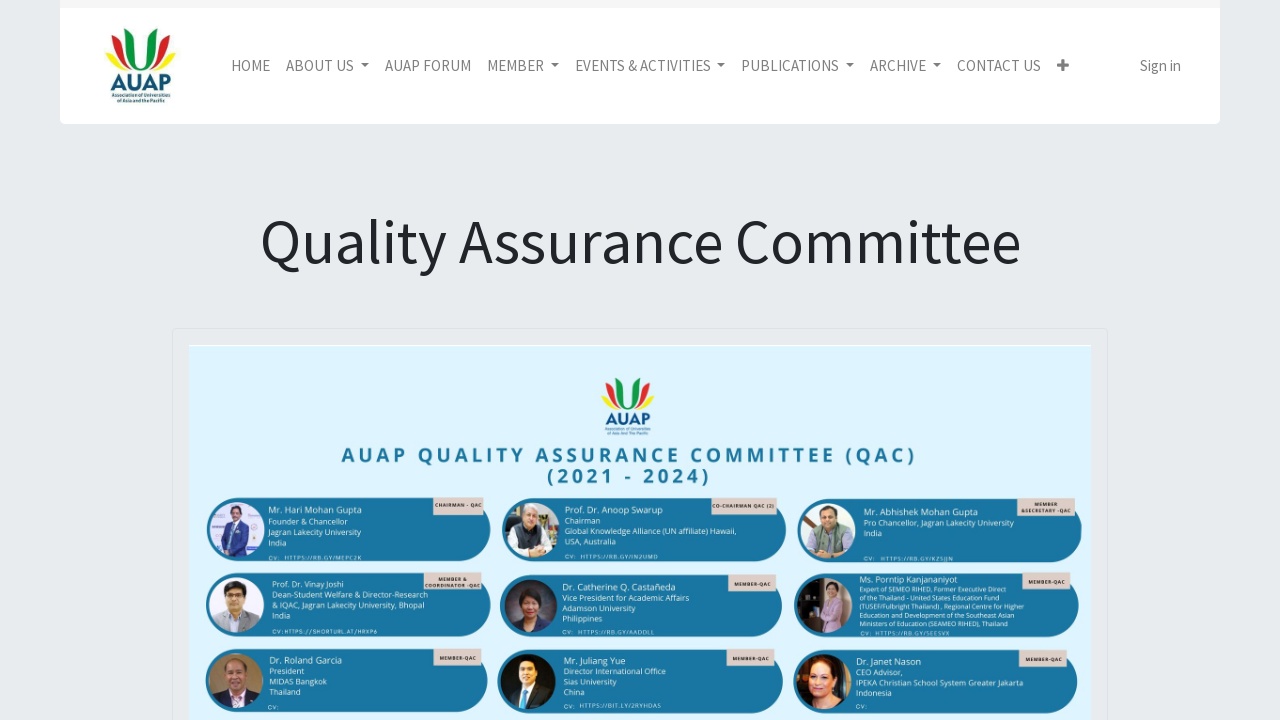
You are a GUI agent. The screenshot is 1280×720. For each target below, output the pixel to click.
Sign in (1160, 65)
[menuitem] (250, 66)
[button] (1063, 66)
